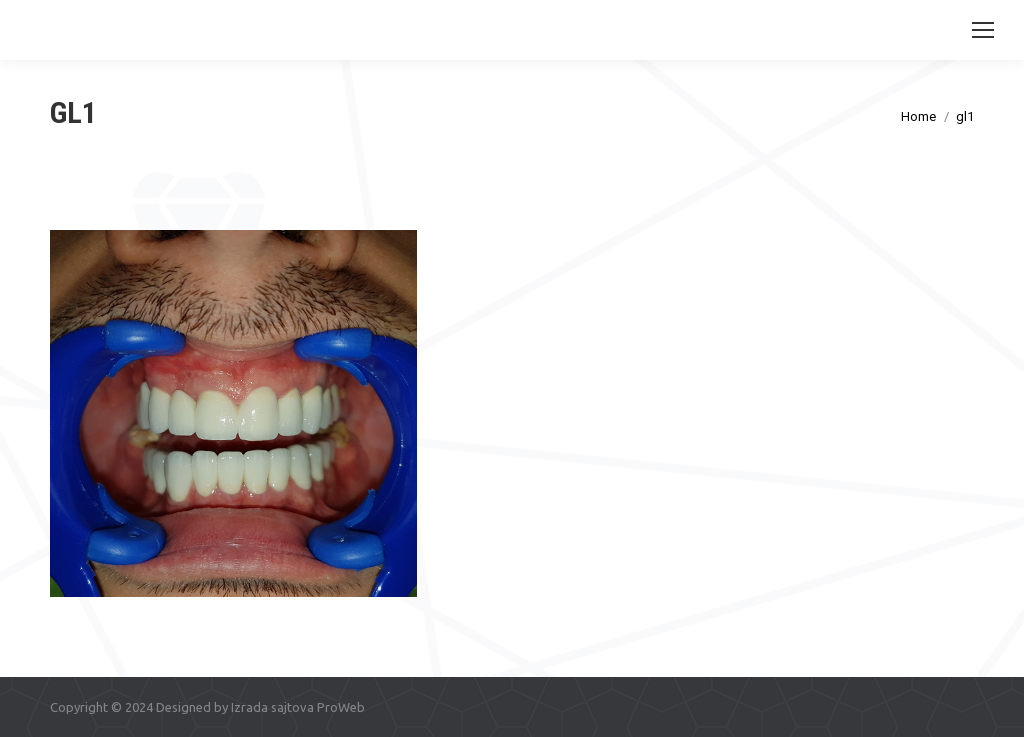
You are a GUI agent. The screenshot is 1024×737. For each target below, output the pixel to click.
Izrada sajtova (272, 707)
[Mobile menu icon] (983, 30)
